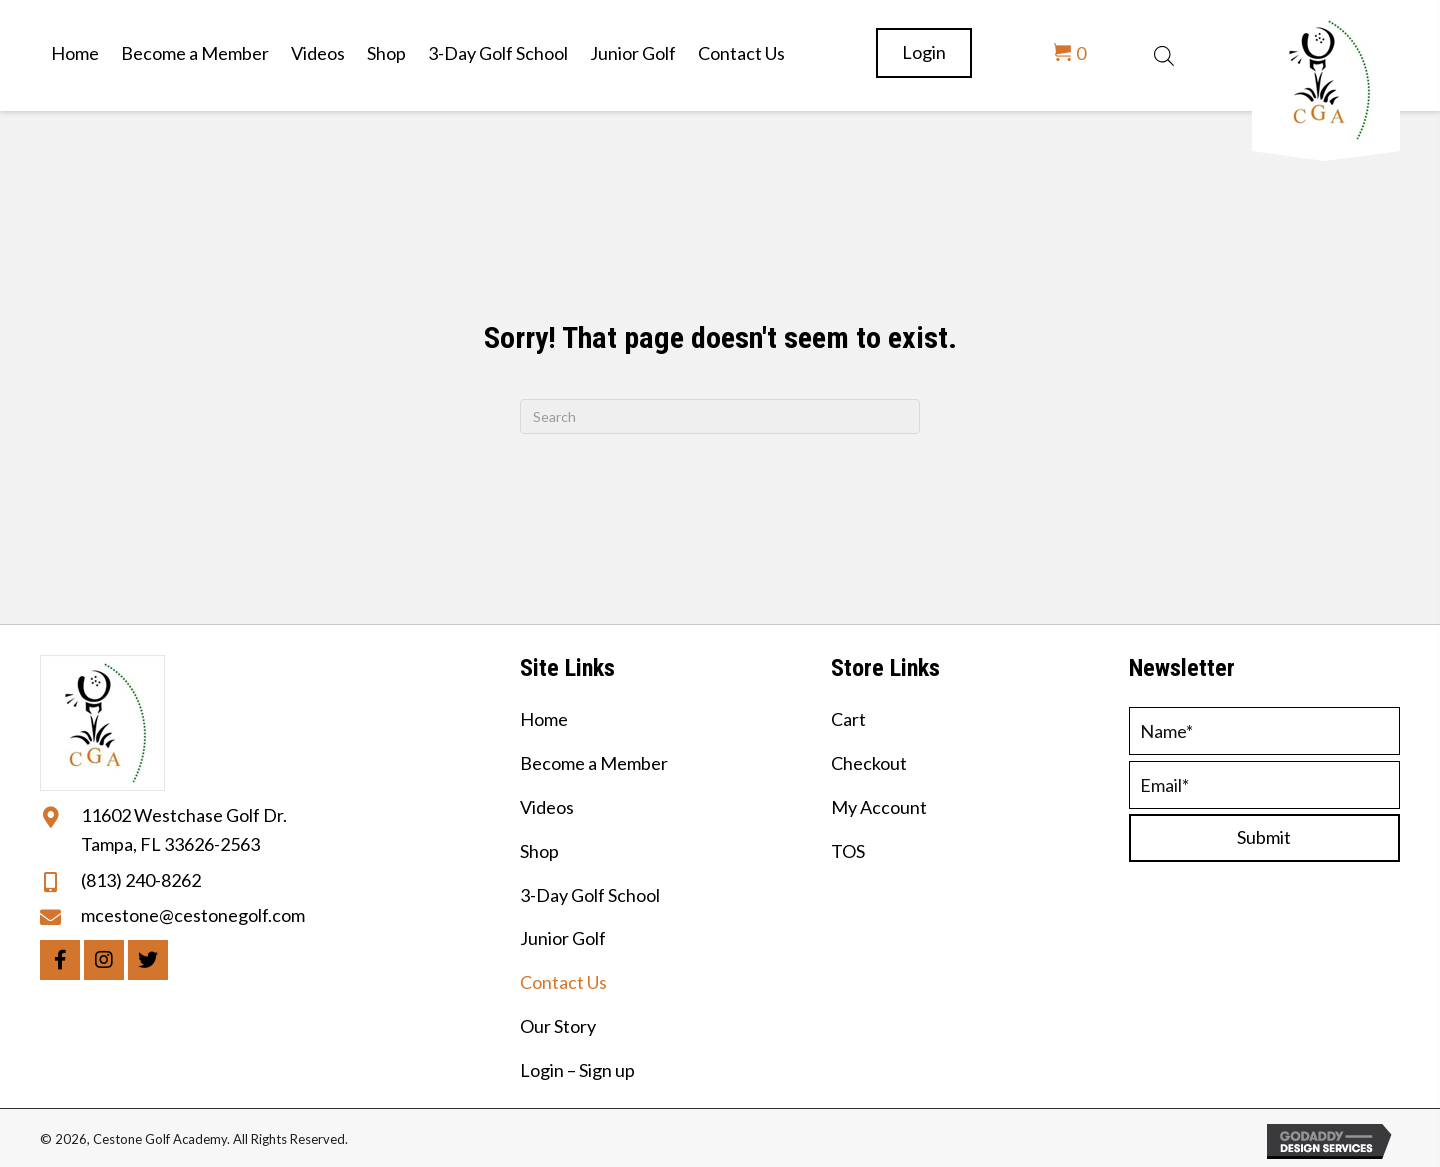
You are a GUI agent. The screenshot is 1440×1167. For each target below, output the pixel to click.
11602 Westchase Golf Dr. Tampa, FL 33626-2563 (184, 829)
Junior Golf (563, 938)
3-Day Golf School (590, 895)
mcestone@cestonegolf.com (193, 915)
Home (544, 719)
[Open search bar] (1164, 53)
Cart (848, 719)
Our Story (558, 1026)
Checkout (869, 763)
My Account (879, 807)
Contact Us (563, 982)
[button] (60, 960)
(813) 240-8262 (141, 880)
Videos (547, 807)
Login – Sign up (577, 1070)
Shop (539, 851)
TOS (848, 851)
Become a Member (594, 763)
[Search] (720, 416)
